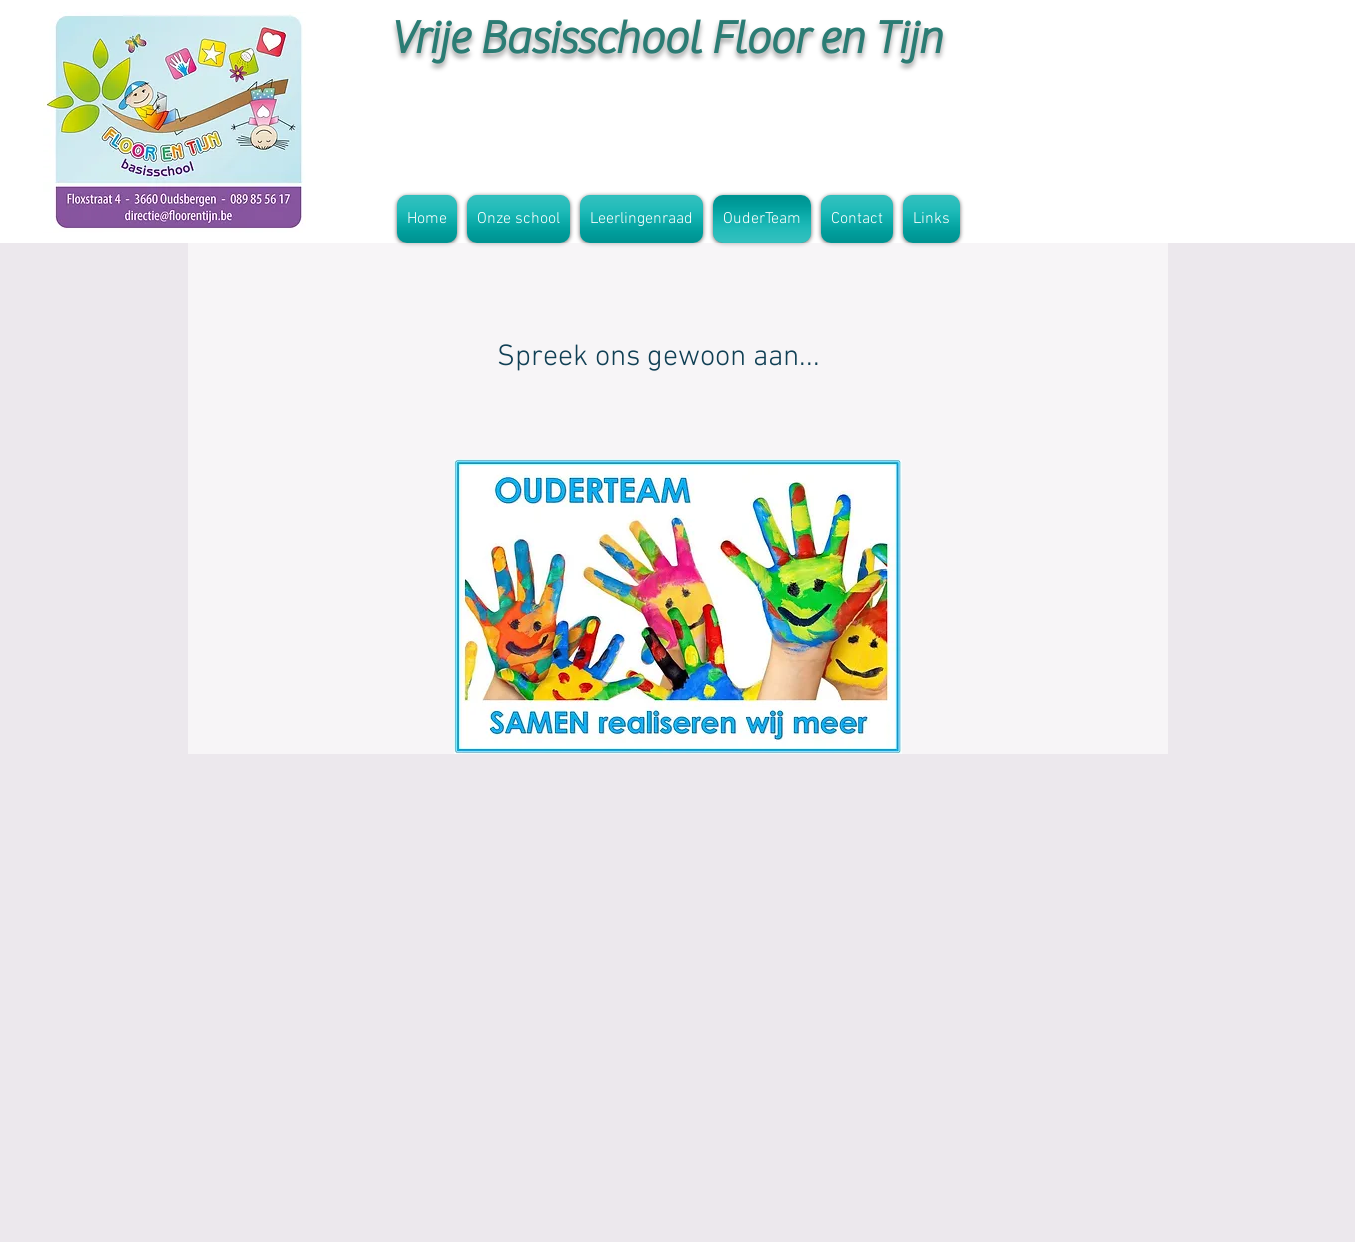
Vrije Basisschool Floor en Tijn (666, 38)
